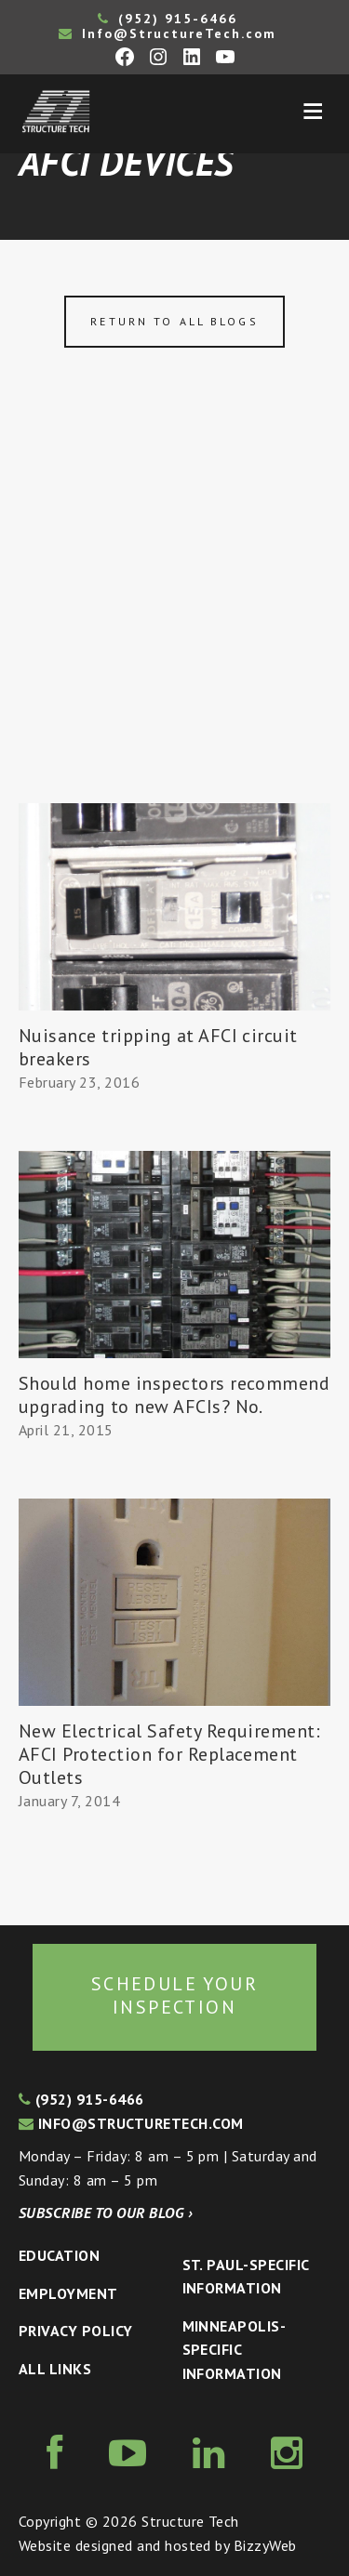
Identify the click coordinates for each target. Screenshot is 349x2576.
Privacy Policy (76, 2330)
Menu (312, 111)
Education (59, 2255)
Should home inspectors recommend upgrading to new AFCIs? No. (174, 1395)
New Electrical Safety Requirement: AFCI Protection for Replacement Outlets (169, 1754)
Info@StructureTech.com (167, 33)
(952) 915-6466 (167, 18)
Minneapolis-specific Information (234, 2350)
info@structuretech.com (131, 2123)
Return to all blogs (174, 321)
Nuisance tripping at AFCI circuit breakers (158, 1047)
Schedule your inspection (174, 1996)
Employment (68, 2293)
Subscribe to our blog (106, 2212)
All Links (55, 2368)
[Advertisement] (174, 619)
